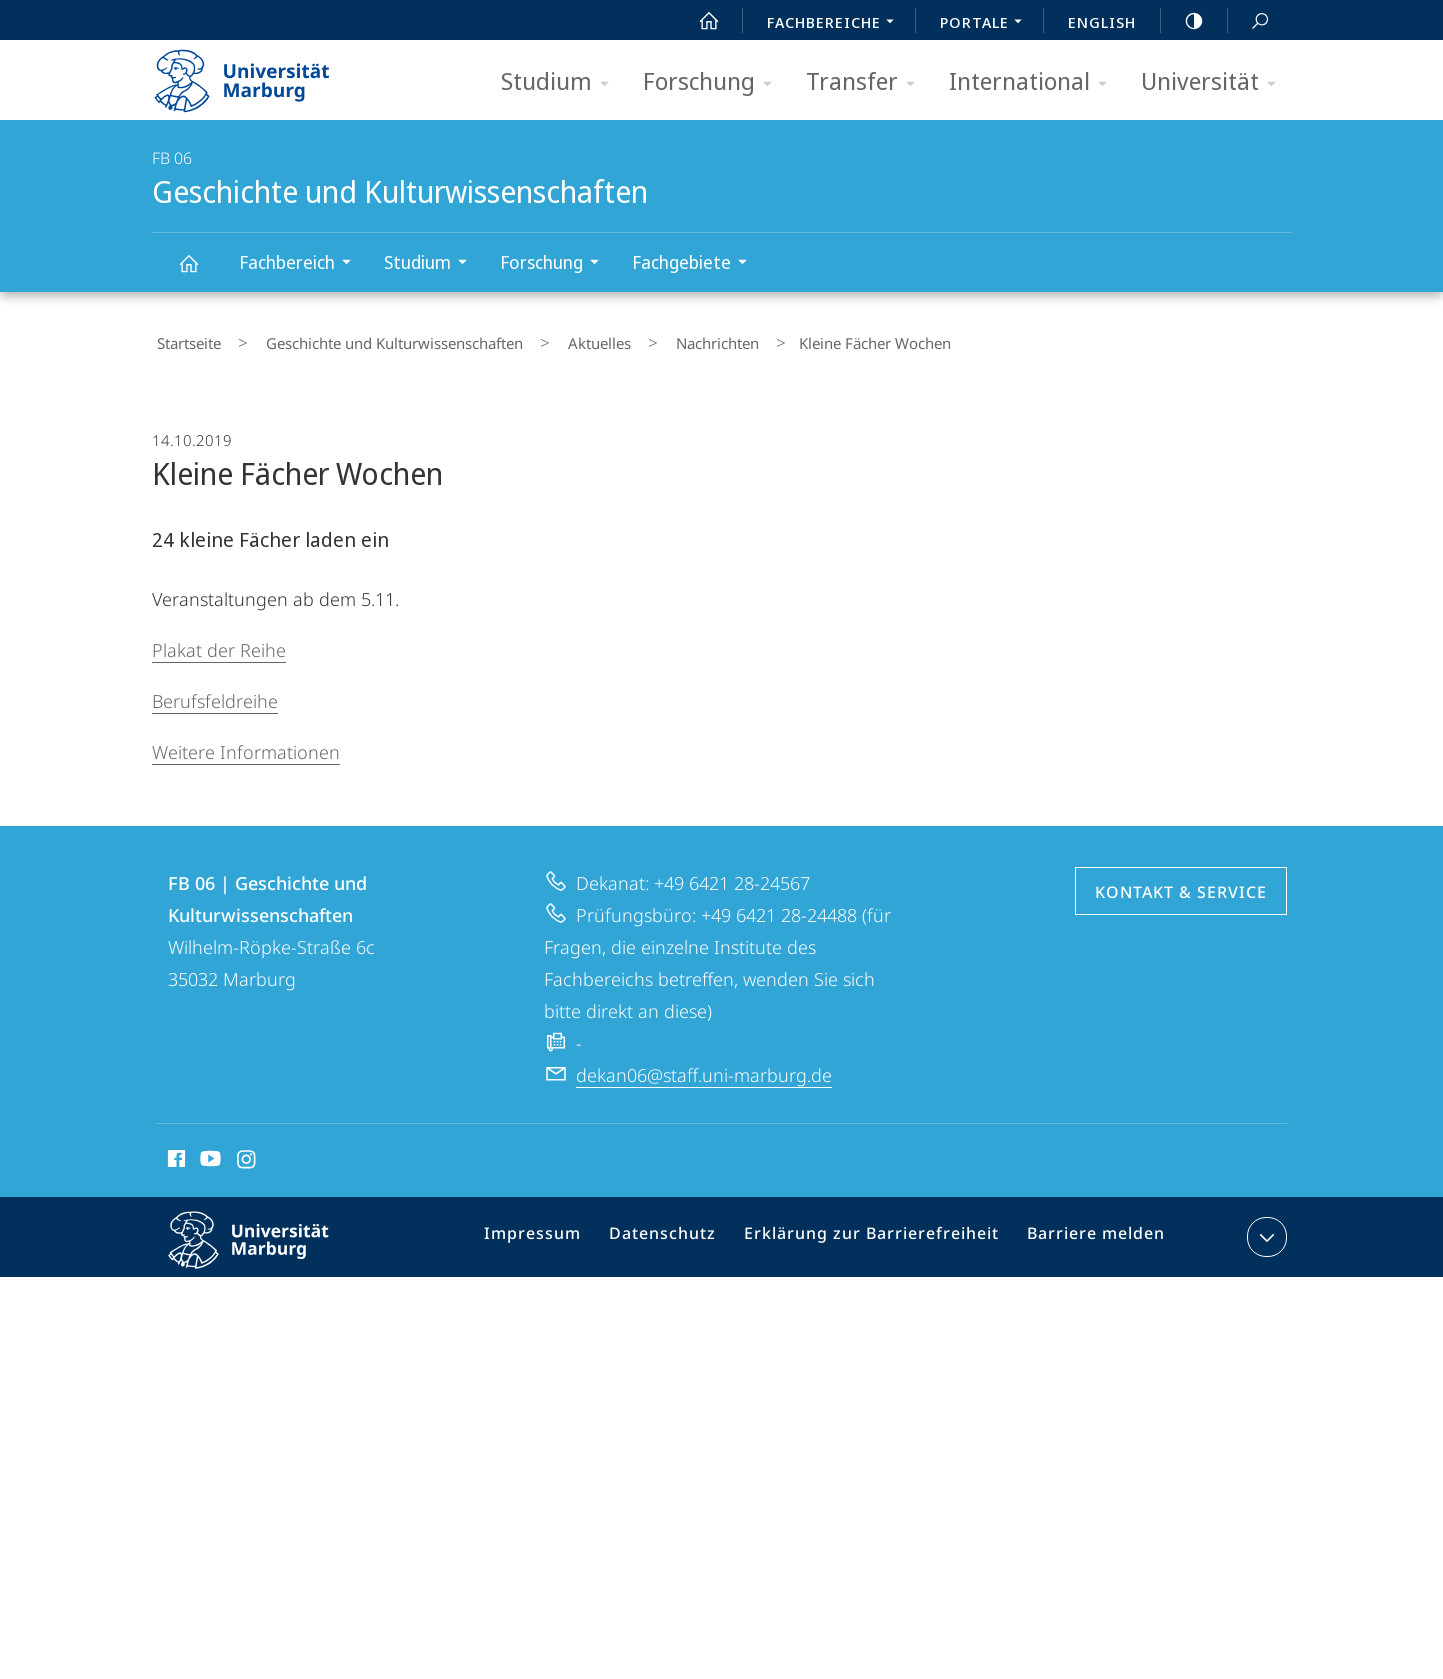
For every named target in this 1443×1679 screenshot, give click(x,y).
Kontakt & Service (1181, 883)
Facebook (174, 1153)
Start (698, 21)
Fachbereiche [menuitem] (836, 24)
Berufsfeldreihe (215, 692)
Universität (1215, 82)
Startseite (184, 339)
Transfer (867, 82)
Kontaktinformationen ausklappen (1264, 1228)
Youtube (208, 1153)
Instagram (247, 1153)
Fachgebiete (696, 264)
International (1034, 82)
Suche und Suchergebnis (1249, 21)
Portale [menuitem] (986, 24)
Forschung (714, 82)
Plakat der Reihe (219, 641)
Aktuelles (556, 339)
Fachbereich (301, 264)
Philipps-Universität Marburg (266, 1247)
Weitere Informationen (246, 743)
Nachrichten (655, 339)
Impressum (560, 1232)
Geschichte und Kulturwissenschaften (200, 272)
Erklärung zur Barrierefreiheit (878, 1232)
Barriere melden (1088, 1232)
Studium (561, 82)
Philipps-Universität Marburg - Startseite (259, 74)
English (1102, 22)
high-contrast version (1183, 21)
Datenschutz (682, 1232)
